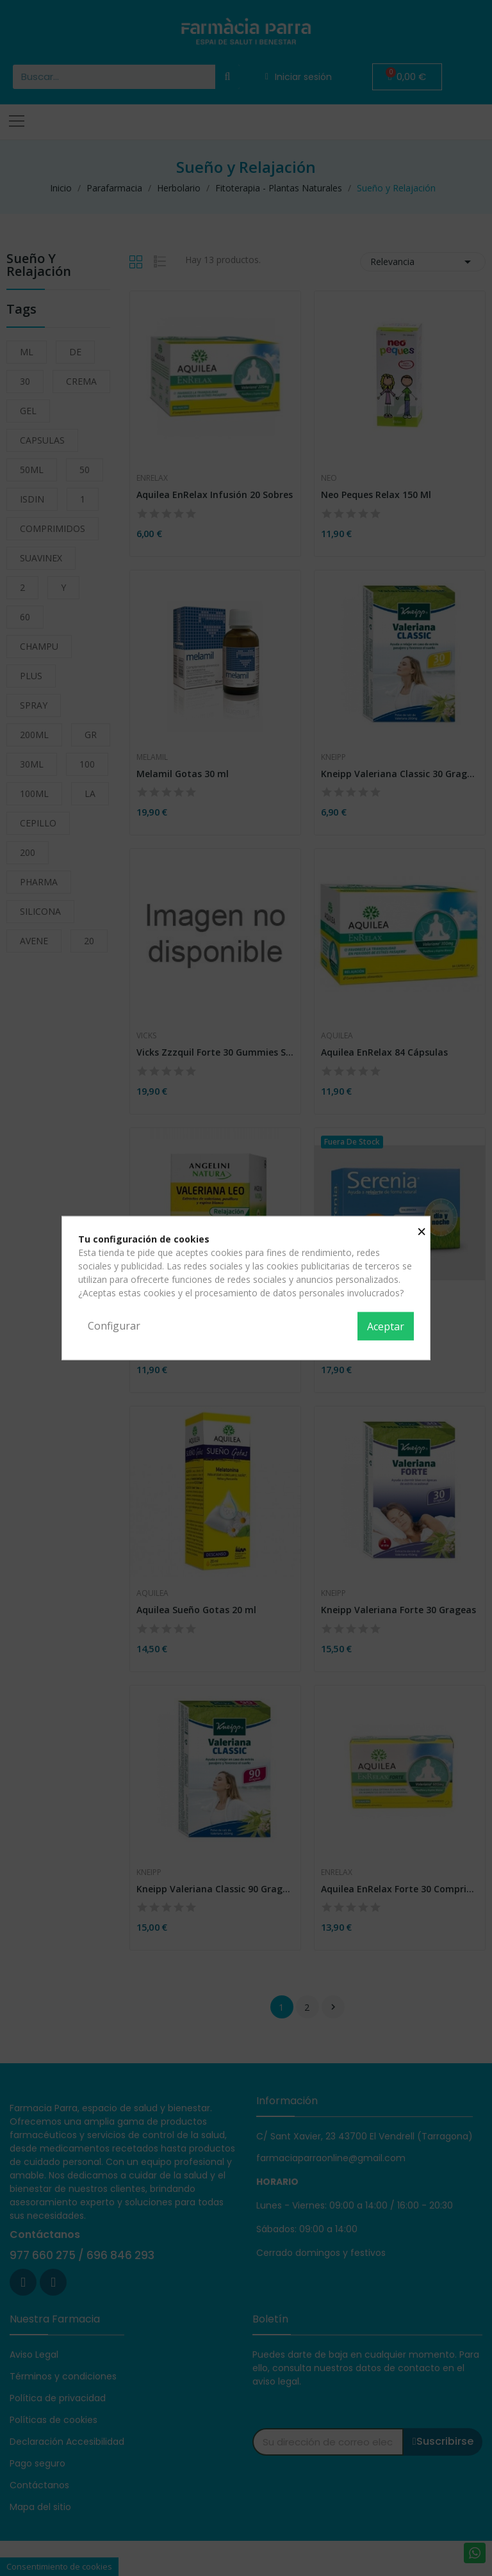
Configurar (114, 1326)
